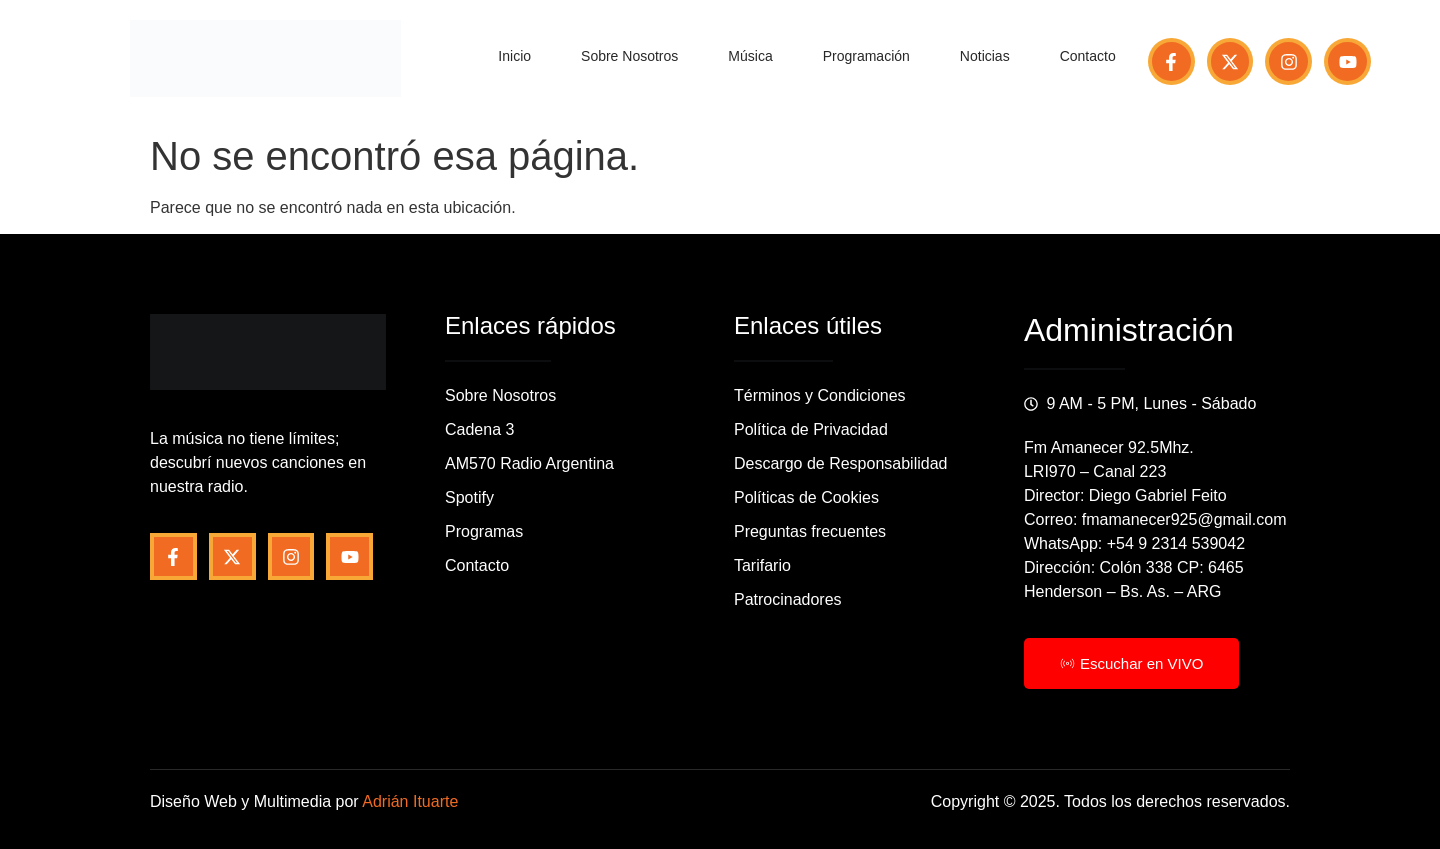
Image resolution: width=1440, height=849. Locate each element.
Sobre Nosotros (629, 56)
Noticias (985, 56)
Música (750, 56)
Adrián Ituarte (410, 801)
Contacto (1088, 56)
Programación (866, 56)
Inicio (514, 56)
